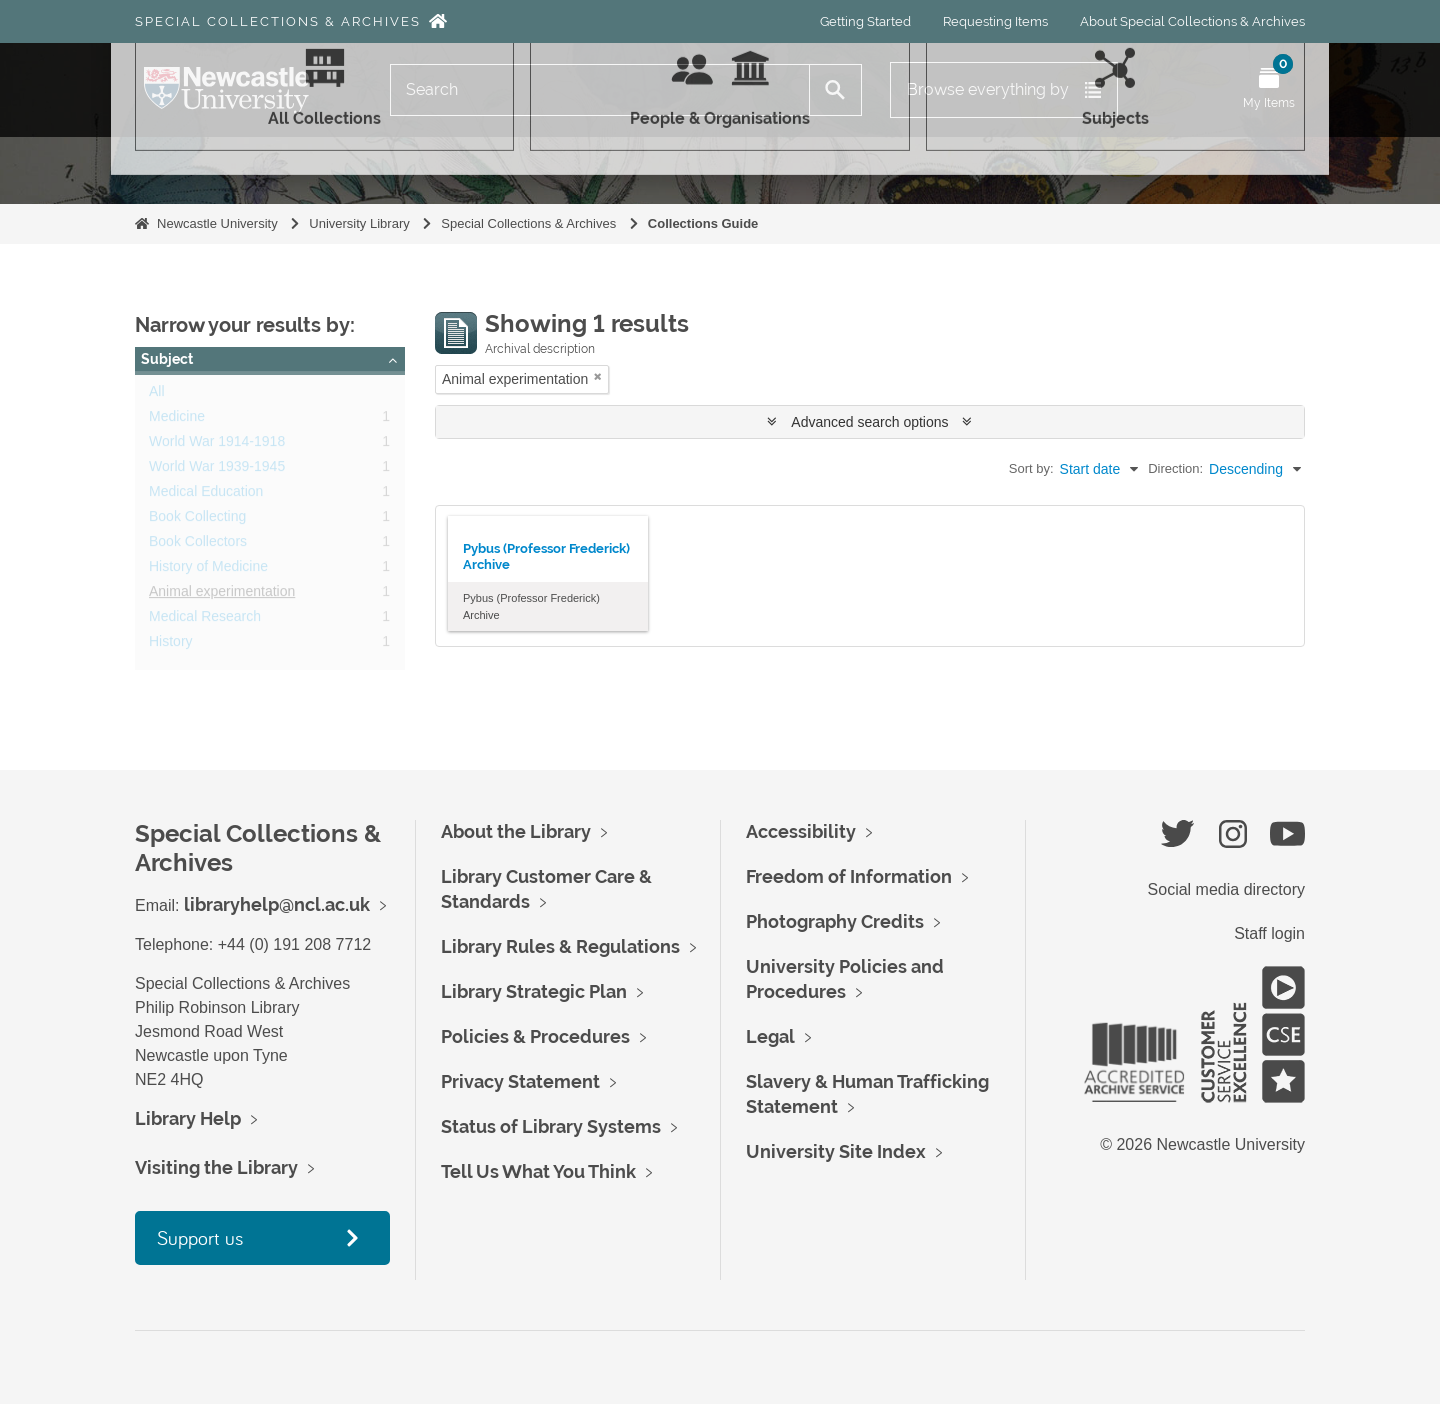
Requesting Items (995, 21)
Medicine (177, 420)
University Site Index (836, 1151)
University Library (359, 223)
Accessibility (801, 831)
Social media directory (1226, 889)
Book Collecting (197, 520)
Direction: (1175, 468)
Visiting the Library (216, 1167)
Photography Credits (835, 921)
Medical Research (205, 620)
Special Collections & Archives (278, 21)
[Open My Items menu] (1269, 90)
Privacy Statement (520, 1081)
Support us (200, 1237)
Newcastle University (217, 223)
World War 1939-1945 (217, 470)
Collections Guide (703, 223)
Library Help (188, 1118)
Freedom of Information (849, 876)
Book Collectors (198, 545)
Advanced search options (869, 422)
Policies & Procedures (535, 1036)
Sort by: (1031, 468)
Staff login (1269, 933)
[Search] (600, 90)
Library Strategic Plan (534, 991)
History (171, 645)
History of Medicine (208, 570)
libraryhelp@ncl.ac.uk (277, 904)
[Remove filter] (598, 376)
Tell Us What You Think (538, 1171)
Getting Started (865, 21)
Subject (167, 359)
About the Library (516, 831)
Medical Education (206, 495)
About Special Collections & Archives (1192, 21)
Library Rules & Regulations (560, 946)
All (157, 395)
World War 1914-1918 (217, 445)
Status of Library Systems (551, 1126)
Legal (770, 1036)
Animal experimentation (222, 595)
